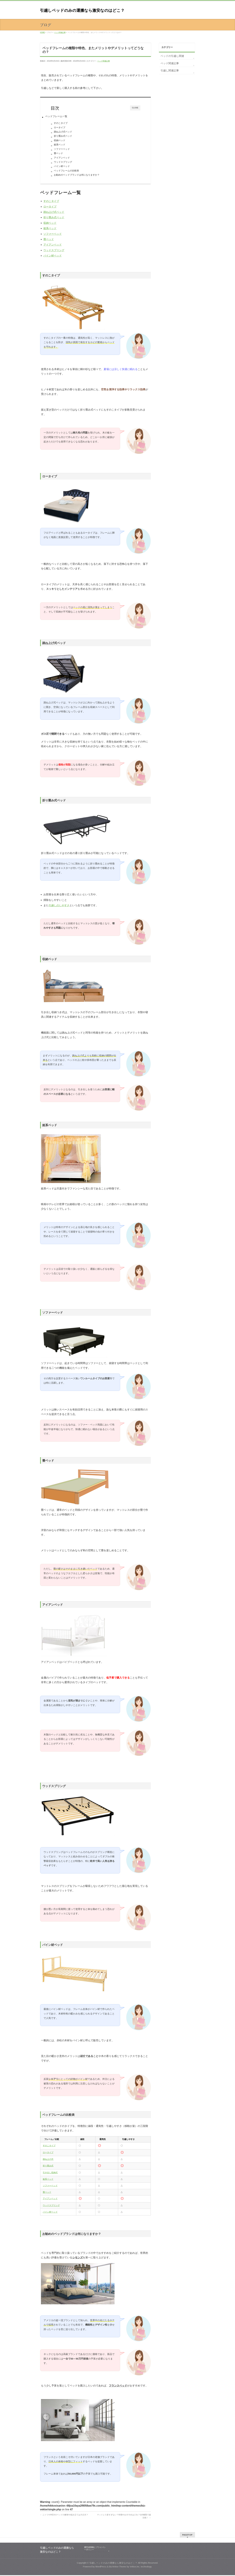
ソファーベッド (67, 149)
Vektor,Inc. (135, 2567)
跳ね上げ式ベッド (68, 132)
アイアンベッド (67, 158)
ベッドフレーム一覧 (62, 116)
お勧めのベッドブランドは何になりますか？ (82, 175)
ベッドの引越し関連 (172, 56)
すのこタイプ (66, 123)
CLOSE (135, 108)
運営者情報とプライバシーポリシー (95, 2549)
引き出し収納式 (50, 2175)
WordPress (100, 2567)
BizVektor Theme (117, 2567)
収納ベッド (65, 140)
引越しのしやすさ (59, 907)
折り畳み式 (48, 2168)
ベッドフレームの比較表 (71, 170)
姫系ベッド (65, 144)
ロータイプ (65, 127)
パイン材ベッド (67, 166)
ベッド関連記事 (103, 61)
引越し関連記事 (170, 70)
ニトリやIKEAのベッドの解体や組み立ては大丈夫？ (64, 2517)
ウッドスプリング (68, 162)
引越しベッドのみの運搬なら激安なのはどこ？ (82, 10)
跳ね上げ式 (48, 2161)
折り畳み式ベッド (68, 136)
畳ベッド (63, 153)
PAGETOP (187, 2536)
